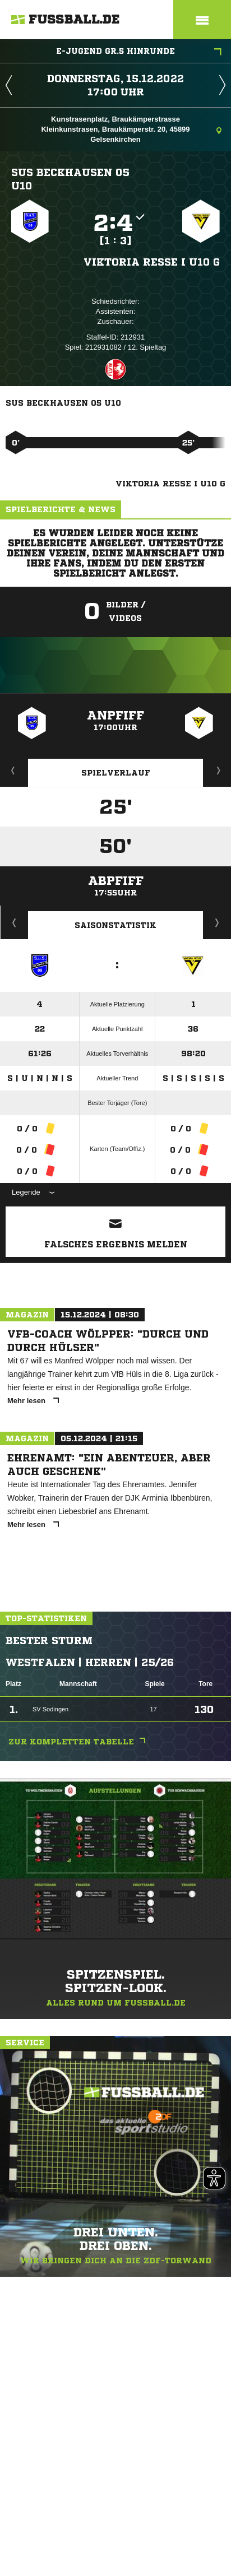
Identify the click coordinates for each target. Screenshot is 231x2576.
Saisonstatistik (115, 925)
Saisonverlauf (217, 922)
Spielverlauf (115, 773)
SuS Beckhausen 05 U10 (70, 179)
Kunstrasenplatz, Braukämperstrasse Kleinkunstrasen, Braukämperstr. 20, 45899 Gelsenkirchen (131, 129)
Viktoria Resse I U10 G (152, 262)
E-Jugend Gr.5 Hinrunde (138, 52)
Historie (14, 922)
